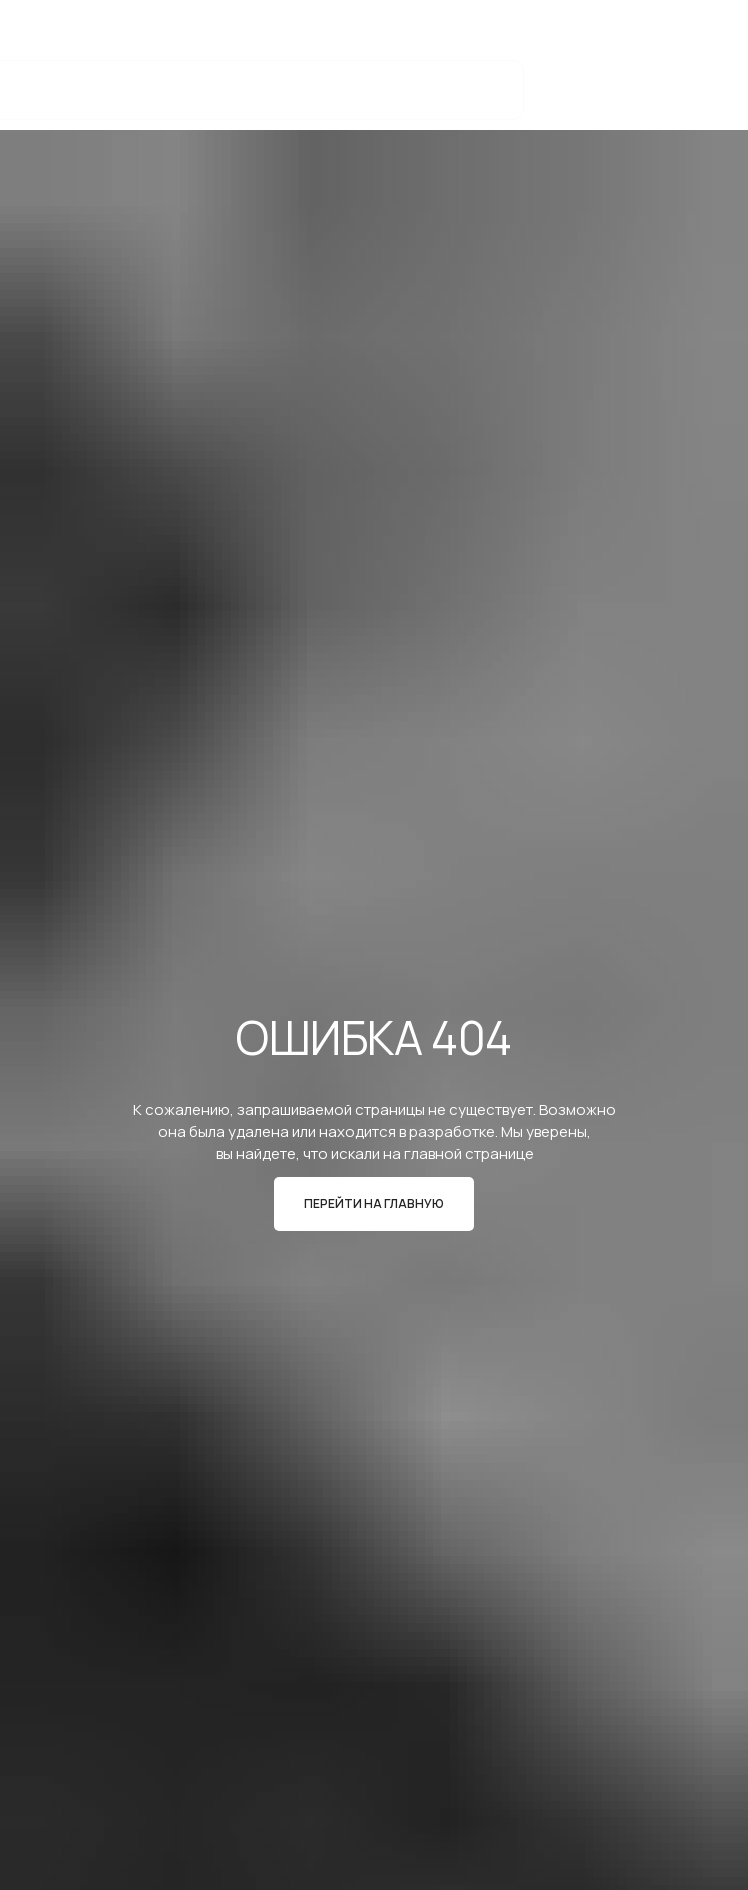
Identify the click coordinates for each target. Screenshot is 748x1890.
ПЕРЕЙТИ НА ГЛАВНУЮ (374, 1203)
